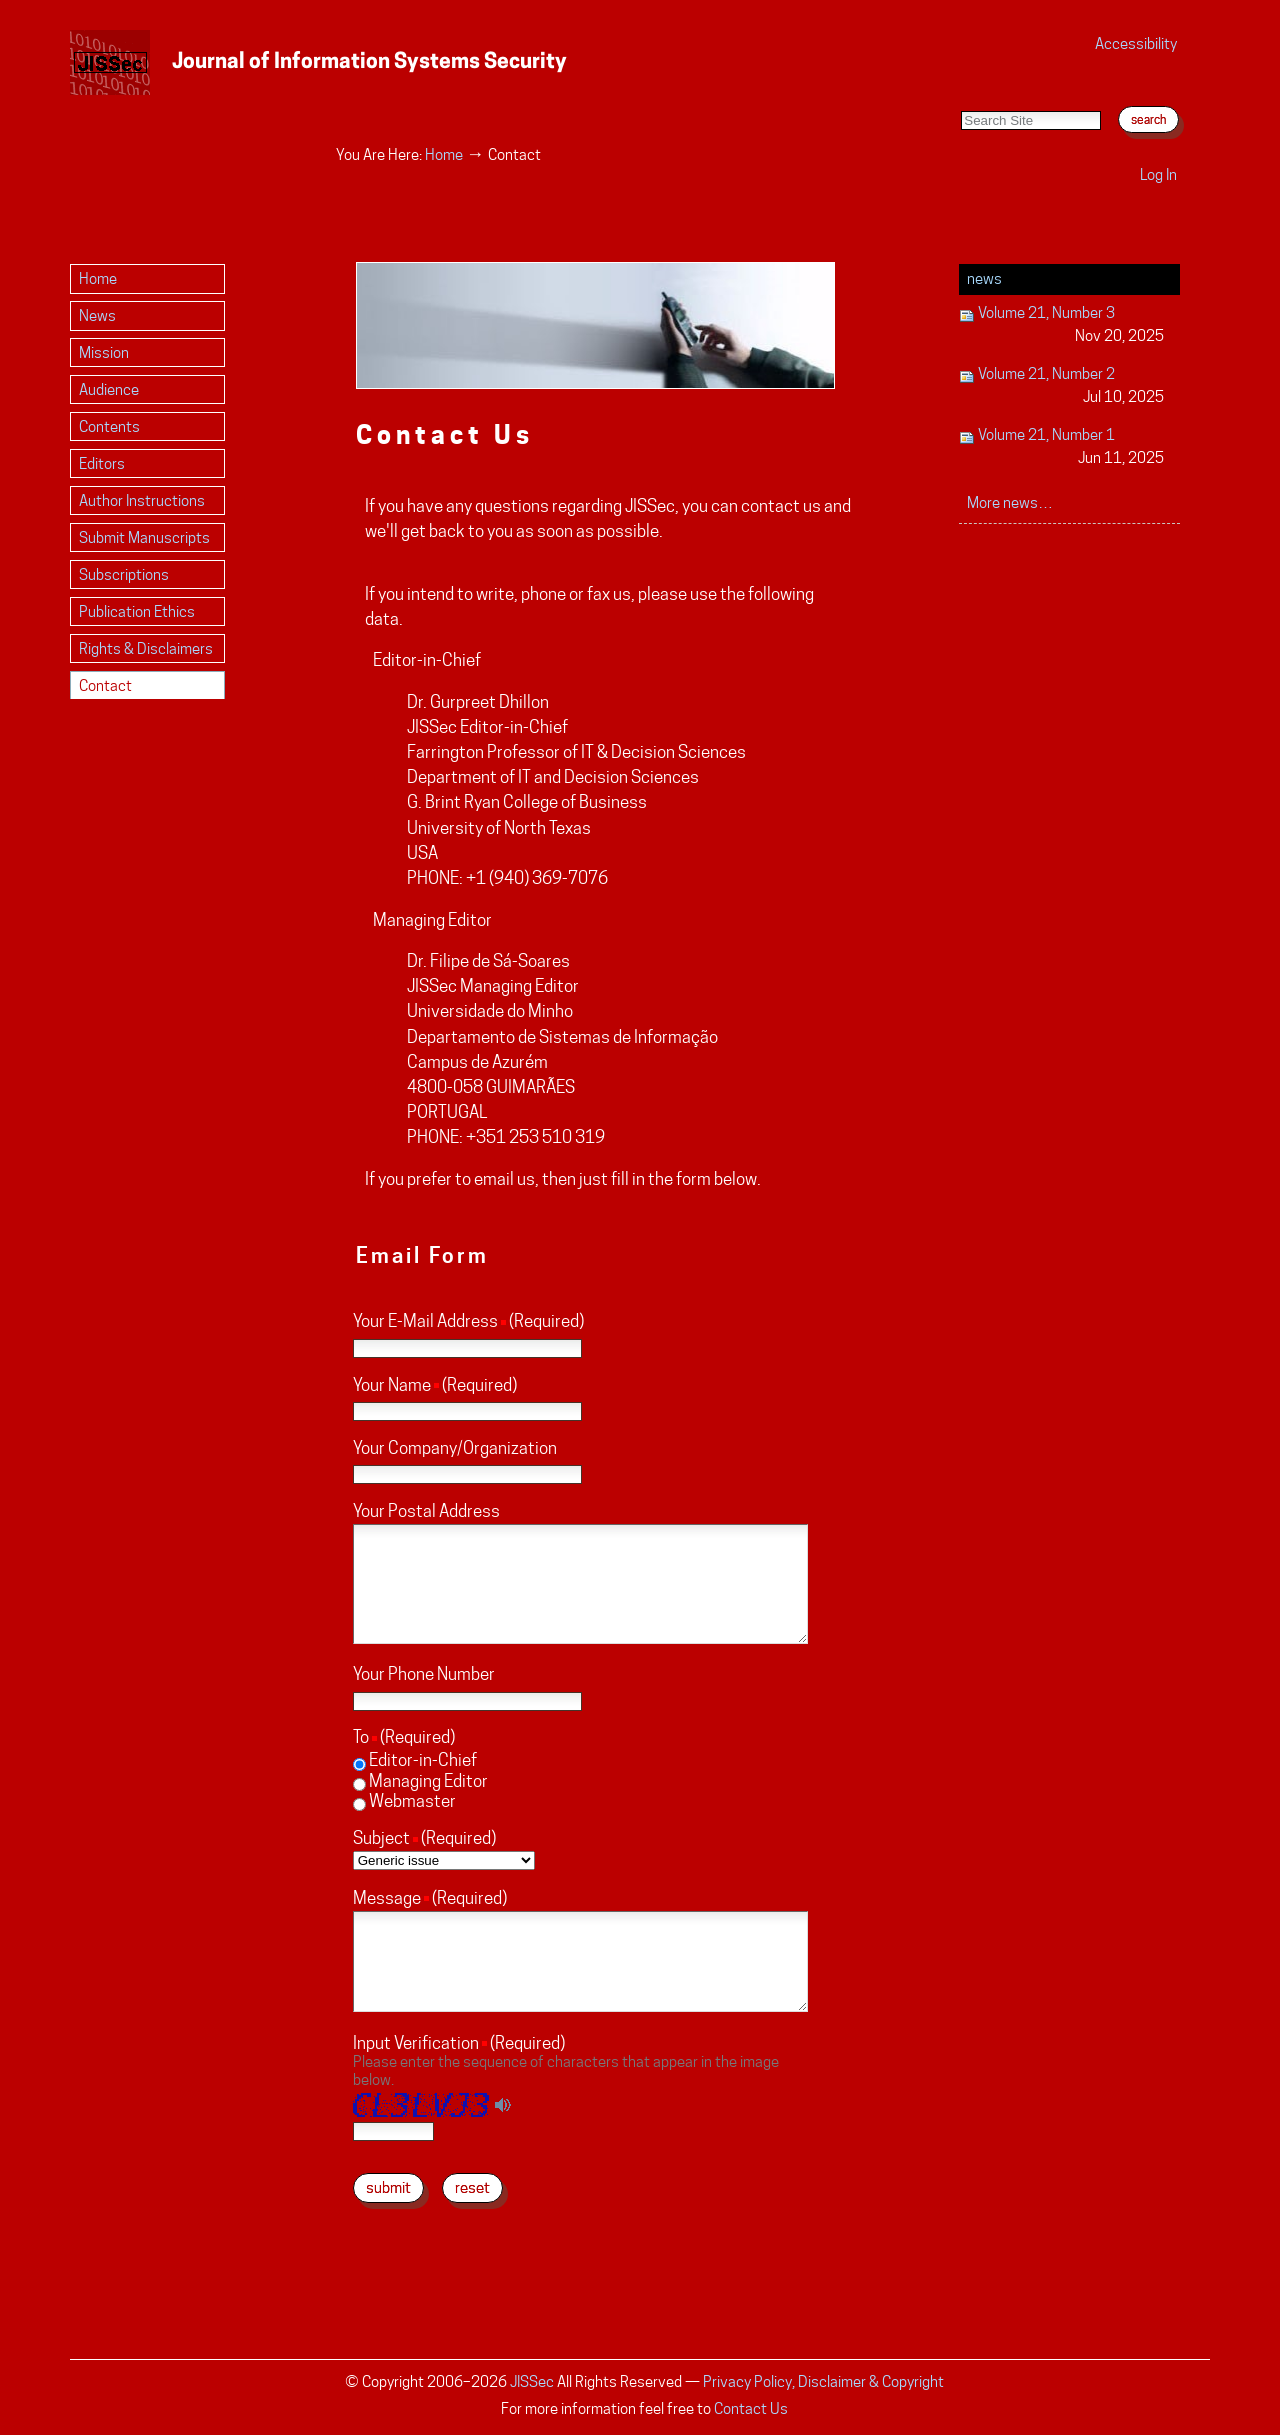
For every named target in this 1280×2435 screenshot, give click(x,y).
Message (387, 1898)
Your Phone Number (424, 1674)
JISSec (532, 2381)
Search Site (960, 90)
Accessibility (1136, 43)
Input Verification (416, 2043)
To (361, 1737)
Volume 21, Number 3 (1061, 325)
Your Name (392, 1385)
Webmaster (412, 1801)
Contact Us (751, 2408)
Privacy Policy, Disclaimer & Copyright (823, 2381)
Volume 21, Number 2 (1061, 386)
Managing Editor (428, 1781)
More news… (1010, 502)
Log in (1158, 174)
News (984, 278)
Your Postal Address (426, 1511)
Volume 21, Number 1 (1061, 447)
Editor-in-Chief (423, 1760)
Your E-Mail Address (425, 1321)
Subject (381, 1838)
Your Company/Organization (455, 1448)
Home (444, 154)
